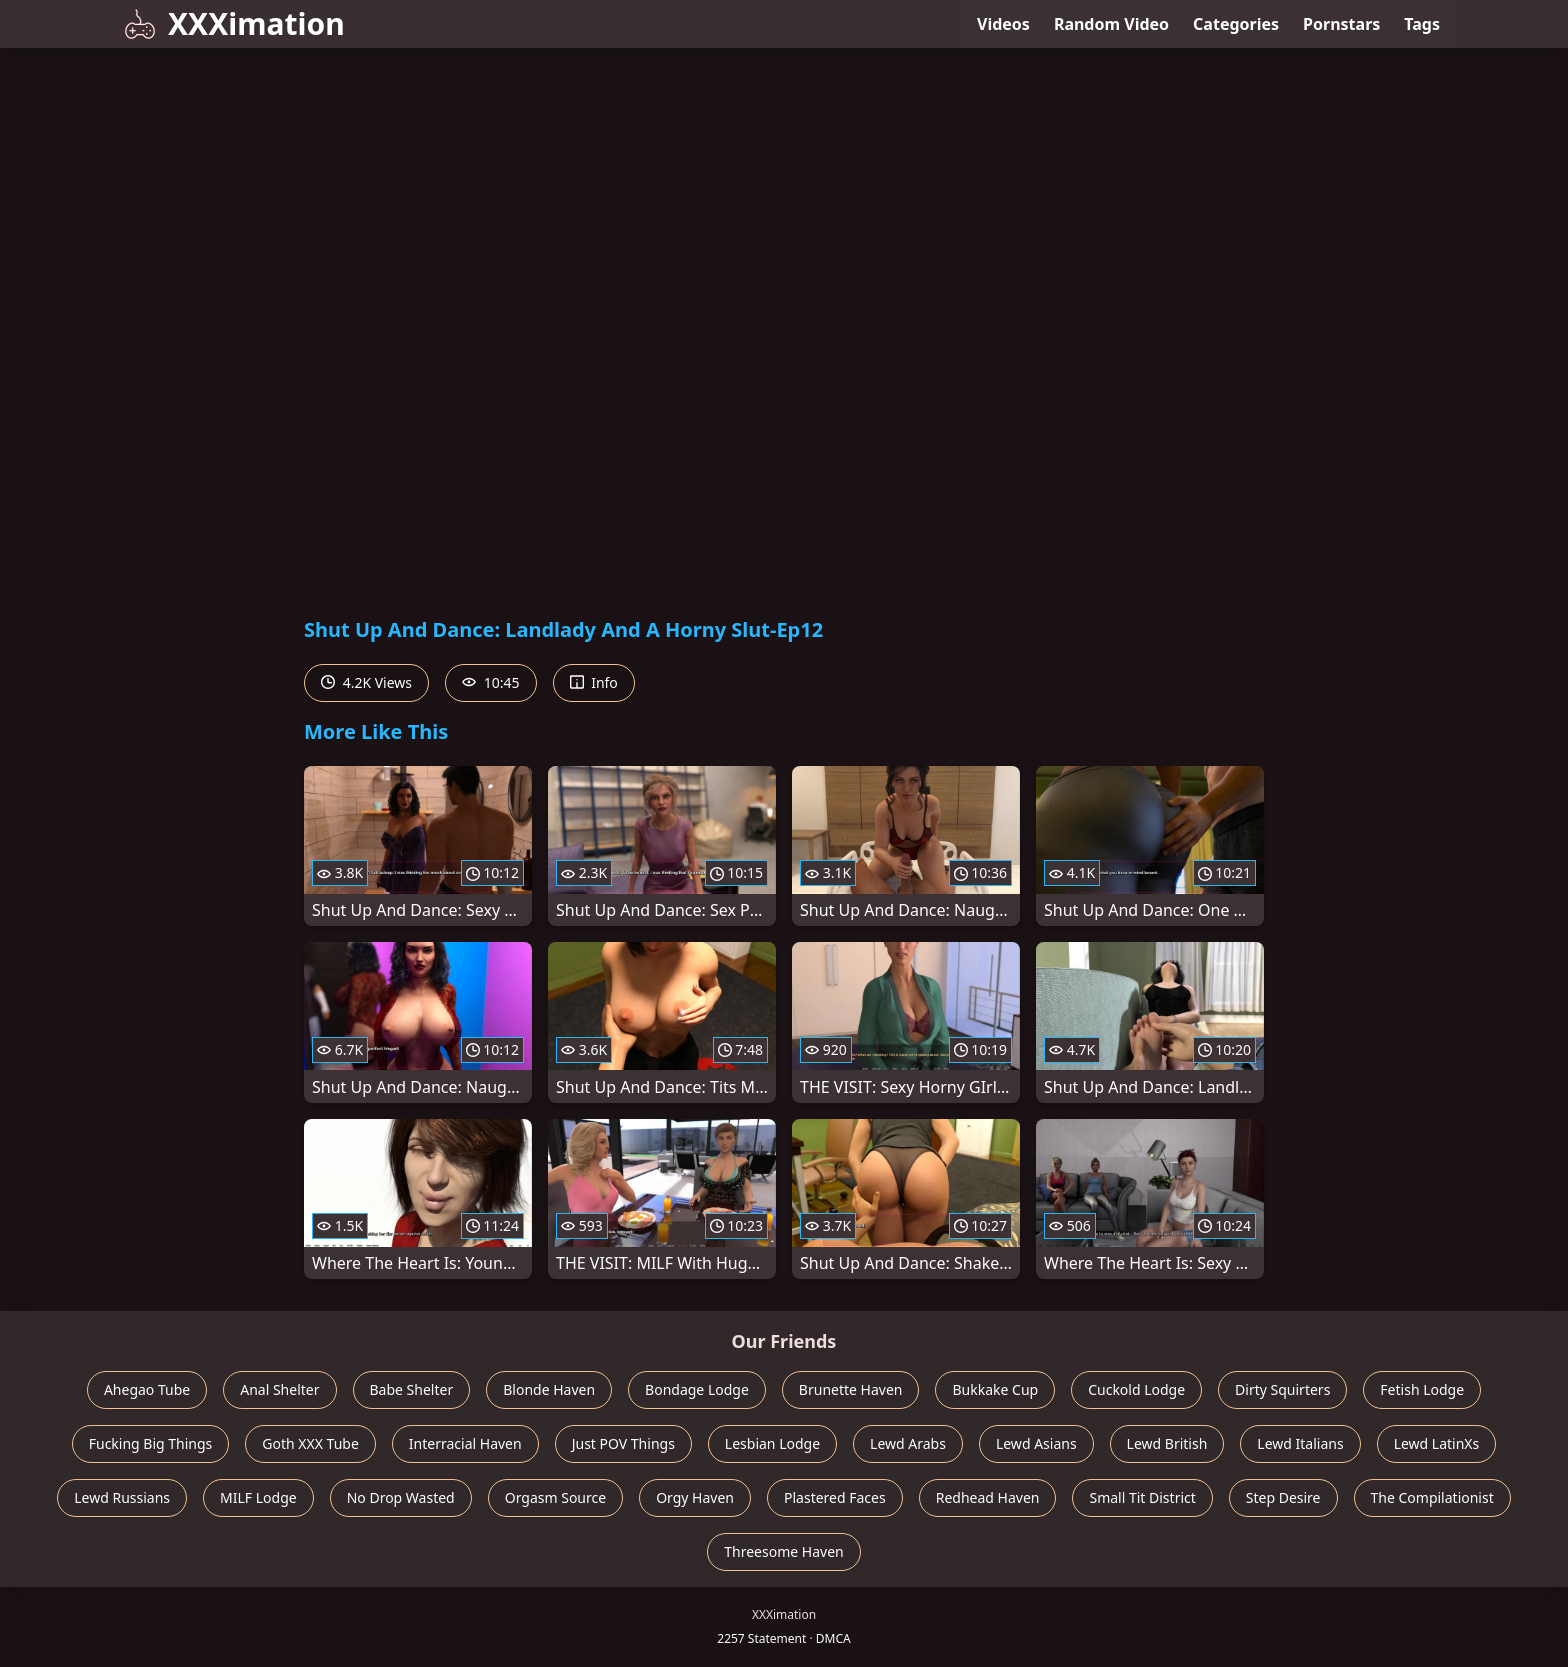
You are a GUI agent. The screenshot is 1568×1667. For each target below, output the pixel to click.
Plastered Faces (835, 1497)
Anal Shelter (279, 1389)
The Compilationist (1432, 1497)
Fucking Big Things (151, 1443)
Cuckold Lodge (1136, 1389)
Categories (1236, 24)
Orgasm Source (555, 1497)
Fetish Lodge (1422, 1389)
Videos (1003, 24)
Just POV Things (623, 1443)
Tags (1422, 24)
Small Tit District (1142, 1497)
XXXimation (234, 23)
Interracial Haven (465, 1443)
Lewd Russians (122, 1497)
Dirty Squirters (1282, 1389)
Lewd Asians (1036, 1443)
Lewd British (1167, 1443)
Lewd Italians (1300, 1443)
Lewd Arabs (908, 1443)
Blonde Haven (549, 1389)
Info (594, 682)
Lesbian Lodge (772, 1443)
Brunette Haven (851, 1389)
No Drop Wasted (401, 1497)
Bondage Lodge (697, 1389)
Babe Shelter (412, 1389)
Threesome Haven (783, 1551)
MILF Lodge (258, 1497)
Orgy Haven (695, 1497)
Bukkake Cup (995, 1389)
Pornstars (1341, 24)
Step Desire (1283, 1497)
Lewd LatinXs (1437, 1443)
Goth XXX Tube (310, 1443)
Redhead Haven (988, 1497)
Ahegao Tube (147, 1389)
